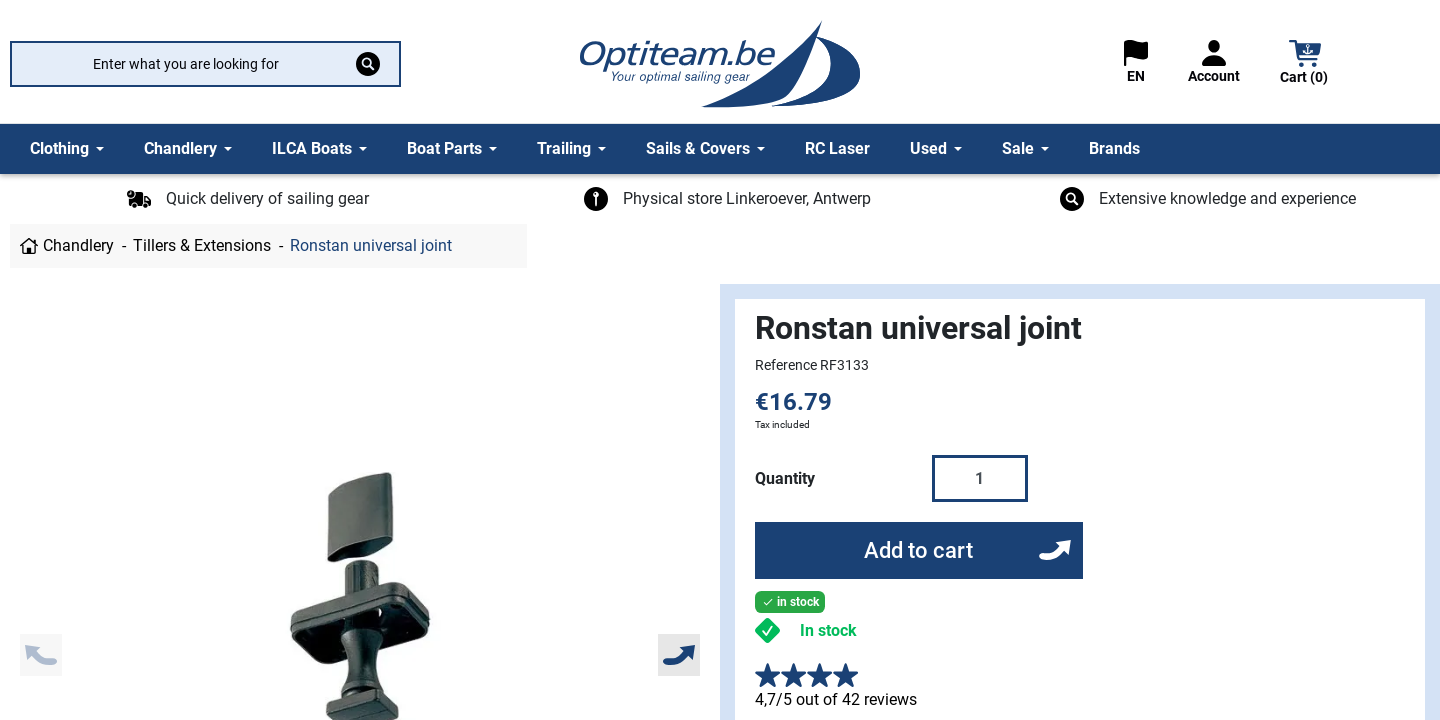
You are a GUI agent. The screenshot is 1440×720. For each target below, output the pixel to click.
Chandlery (78, 245)
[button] (1305, 64)
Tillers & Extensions (202, 245)
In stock (828, 630)
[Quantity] (980, 478)
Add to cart (918, 550)
